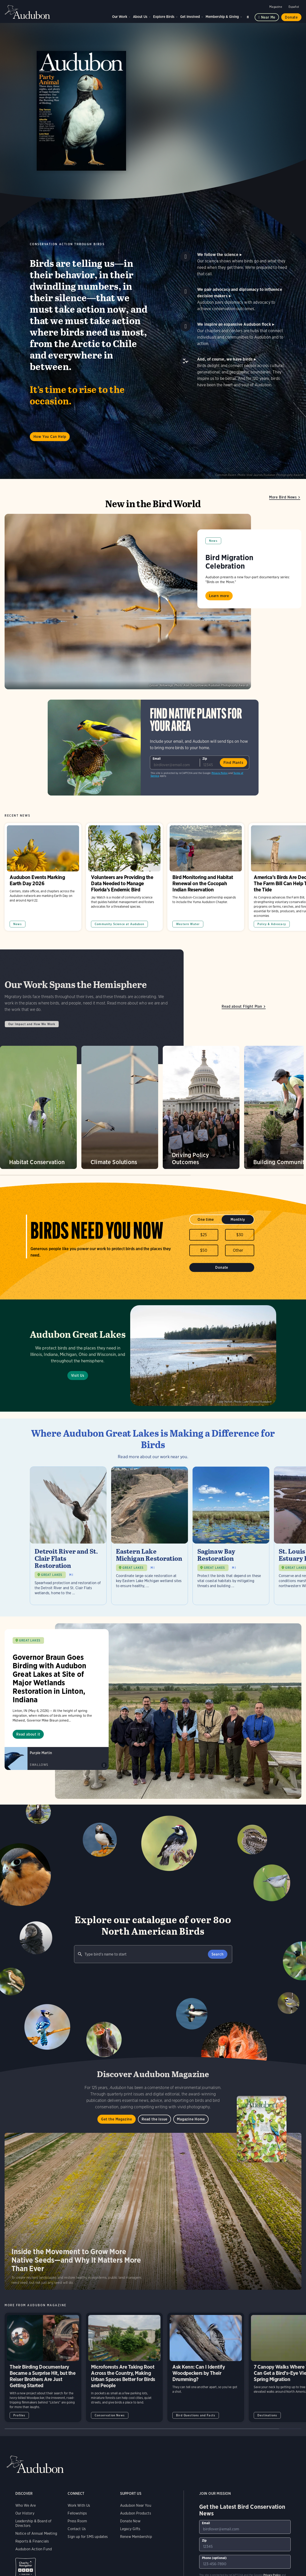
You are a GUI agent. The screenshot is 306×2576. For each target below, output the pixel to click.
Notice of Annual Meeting (36, 2533)
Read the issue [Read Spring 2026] (154, 2119)
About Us (140, 16)
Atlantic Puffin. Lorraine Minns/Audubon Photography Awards (99, 1839)
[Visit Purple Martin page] (57, 1758)
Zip (204, 758)
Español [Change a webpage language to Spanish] (294, 6)
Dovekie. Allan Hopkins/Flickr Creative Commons (288, 2003)
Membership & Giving (222, 16)
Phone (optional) (214, 2557)
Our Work (119, 16)
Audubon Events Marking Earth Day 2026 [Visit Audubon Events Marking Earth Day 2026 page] (43, 877)
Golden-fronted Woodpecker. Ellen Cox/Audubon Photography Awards (104, 2039)
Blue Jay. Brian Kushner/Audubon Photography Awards (47, 2026)
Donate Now (130, 2521)
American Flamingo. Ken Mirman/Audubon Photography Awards (234, 2054)
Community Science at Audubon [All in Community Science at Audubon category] (119, 924)
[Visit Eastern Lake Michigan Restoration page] (149, 1536)
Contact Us (77, 2529)
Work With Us (79, 2505)
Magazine (275, 6)
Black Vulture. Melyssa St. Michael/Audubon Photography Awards (36, 1937)
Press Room (77, 2521)
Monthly (238, 1219)
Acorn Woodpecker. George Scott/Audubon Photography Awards (169, 1843)
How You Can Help (49, 436)
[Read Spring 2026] (262, 2129)
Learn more (219, 596)
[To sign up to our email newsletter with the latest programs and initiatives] (175, 762)
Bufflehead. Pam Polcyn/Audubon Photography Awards (191, 2013)
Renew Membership (136, 2536)
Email (157, 758)
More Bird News (283, 497)
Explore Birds (163, 16)
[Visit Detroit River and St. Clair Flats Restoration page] (68, 1536)
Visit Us (77, 1375)
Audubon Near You (135, 2505)
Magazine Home (191, 2119)
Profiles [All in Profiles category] (19, 2415)
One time (206, 1219)
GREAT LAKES (51, 1575)
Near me (268, 17)
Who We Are (25, 2505)
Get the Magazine (116, 2119)
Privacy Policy (220, 773)
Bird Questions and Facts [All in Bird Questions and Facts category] (195, 2415)
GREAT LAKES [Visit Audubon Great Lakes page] (29, 1640)
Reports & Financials (32, 2541)
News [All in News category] (17, 924)
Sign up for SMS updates (88, 2536)
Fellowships (77, 2513)
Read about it (28, 1734)
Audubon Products (135, 2513)
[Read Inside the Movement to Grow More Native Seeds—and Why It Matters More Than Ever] (153, 2211)
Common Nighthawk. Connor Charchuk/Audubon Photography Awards (252, 1839)
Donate (291, 17)
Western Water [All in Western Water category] (188, 924)
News (213, 540)
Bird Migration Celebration (229, 561)
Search (248, 16)
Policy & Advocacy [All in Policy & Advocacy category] (271, 924)
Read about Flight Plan (242, 1006)
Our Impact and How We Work (31, 1024)
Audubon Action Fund (33, 2549)
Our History (24, 2513)
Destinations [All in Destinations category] (267, 2415)
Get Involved (190, 16)
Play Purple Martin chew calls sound (104, 1765)
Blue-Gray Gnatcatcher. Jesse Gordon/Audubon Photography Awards (271, 1882)
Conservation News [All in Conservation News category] (110, 2415)
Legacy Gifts (130, 2529)
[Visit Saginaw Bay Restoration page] (231, 1536)
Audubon (27, 12)
